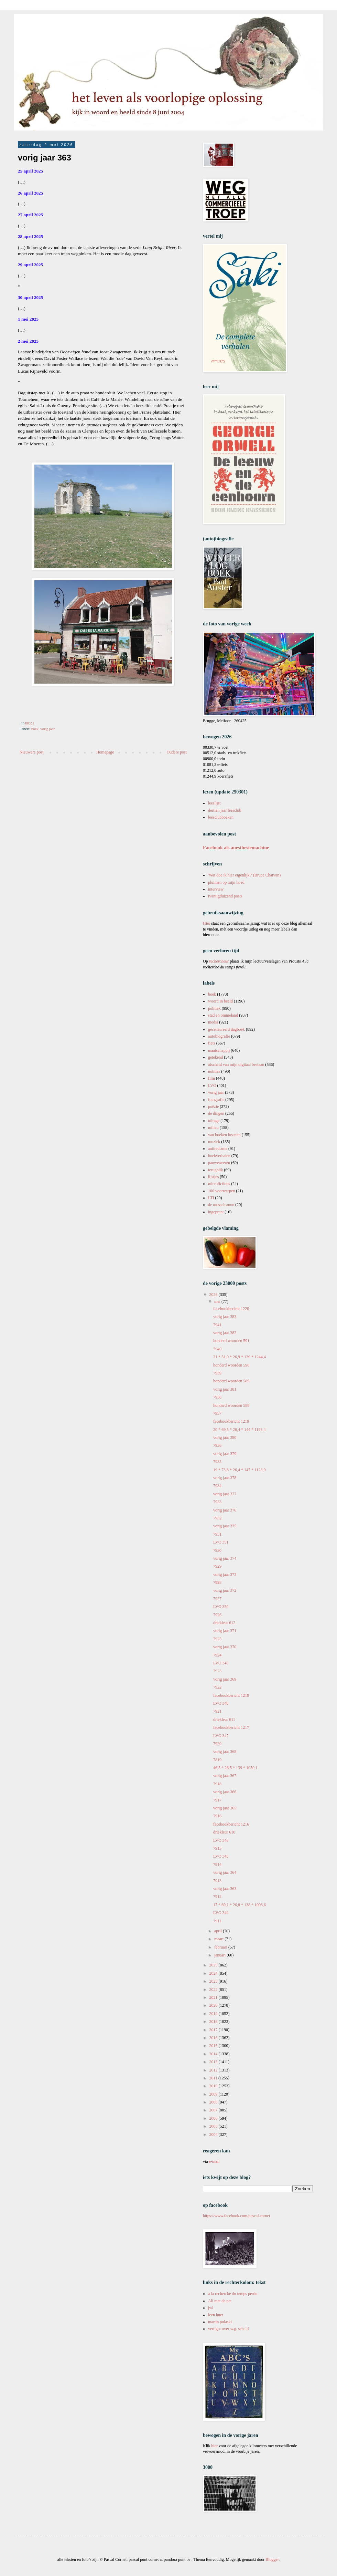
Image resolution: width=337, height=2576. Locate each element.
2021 (214, 1997)
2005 (214, 2126)
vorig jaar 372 (224, 1590)
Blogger (272, 2559)
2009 (214, 2094)
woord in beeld (220, 1001)
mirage (213, 1120)
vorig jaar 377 (224, 1494)
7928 (217, 1582)
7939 (217, 1373)
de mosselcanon (221, 1204)
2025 (214, 1965)
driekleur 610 (224, 1832)
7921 (217, 1711)
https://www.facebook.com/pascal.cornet (236, 2215)
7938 (217, 1397)
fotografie (216, 1099)
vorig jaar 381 (224, 1389)
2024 (214, 1973)
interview (216, 889)
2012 (214, 2070)
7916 (217, 1816)
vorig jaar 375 (224, 1526)
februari (221, 1947)
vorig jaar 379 (224, 1453)
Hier (207, 923)
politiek (214, 1008)
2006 (214, 2118)
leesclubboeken (220, 817)
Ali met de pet (219, 2300)
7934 (217, 1485)
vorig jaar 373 (224, 1574)
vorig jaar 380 (224, 1437)
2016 (214, 2037)
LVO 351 (221, 1542)
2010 (214, 2086)
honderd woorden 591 (231, 1340)
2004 (214, 2134)
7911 (217, 1921)
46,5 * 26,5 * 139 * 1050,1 (235, 1767)
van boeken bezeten (224, 1134)
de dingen (216, 1113)
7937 (217, 1413)
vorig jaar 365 (224, 1808)
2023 (214, 1981)
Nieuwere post (32, 752)
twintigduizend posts (225, 896)
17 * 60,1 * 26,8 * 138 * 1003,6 (239, 1904)
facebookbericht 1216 (231, 1824)
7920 (217, 1743)
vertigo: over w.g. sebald (228, 2328)
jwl (210, 2307)
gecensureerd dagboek (226, 1029)
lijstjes (213, 1176)
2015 (214, 2045)
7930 (217, 1550)
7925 (217, 1639)
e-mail (214, 2161)
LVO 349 (221, 1663)
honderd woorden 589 (231, 1381)
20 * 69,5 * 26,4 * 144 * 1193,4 (239, 1429)
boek (35, 729)
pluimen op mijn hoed (226, 882)
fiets (211, 1043)
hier (214, 2445)
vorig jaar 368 (224, 1751)
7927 (217, 1598)
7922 (217, 1687)
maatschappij (219, 1050)
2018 (214, 2021)
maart (219, 1938)
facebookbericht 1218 (231, 1695)
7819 (217, 1759)
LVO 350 (221, 1606)
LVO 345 (221, 1856)
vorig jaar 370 (224, 1646)
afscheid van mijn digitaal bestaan (236, 1064)
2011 (214, 2078)
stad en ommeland (223, 1015)
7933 (217, 1501)
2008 (214, 2102)
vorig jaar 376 (224, 1510)
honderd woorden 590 (231, 1365)
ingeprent (216, 1211)
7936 (217, 1445)
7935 (217, 1461)
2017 (214, 2029)
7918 (217, 1784)
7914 (217, 1864)
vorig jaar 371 (224, 1630)
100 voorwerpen (221, 1190)
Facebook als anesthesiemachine (236, 847)
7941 (217, 1324)
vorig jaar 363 (224, 1888)
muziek (214, 1141)
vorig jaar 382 (224, 1332)
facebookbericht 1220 (231, 1308)
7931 (217, 1534)
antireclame (217, 1148)
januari (220, 1955)
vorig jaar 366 (224, 1791)
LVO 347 (221, 1735)
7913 (217, 1880)
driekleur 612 (224, 1622)
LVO (212, 1085)
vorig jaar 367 (224, 1775)
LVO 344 (221, 1912)
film (211, 1078)
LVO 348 (221, 1703)
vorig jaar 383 (224, 1316)
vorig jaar (47, 729)
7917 (217, 1800)
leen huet (215, 2315)
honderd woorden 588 (231, 1405)
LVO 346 (221, 1840)
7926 (217, 1614)
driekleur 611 (224, 1719)
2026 (214, 1294)
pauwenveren (219, 1162)
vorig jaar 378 (224, 1477)
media (213, 1022)
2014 (214, 2054)
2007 (214, 2110)
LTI (211, 1197)
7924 (217, 1655)
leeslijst (214, 803)
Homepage (105, 752)
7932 (217, 1518)
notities (214, 1071)
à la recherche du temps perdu (233, 2293)
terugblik (215, 1169)
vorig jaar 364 (224, 1872)
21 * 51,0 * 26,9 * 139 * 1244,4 (239, 1356)
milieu (213, 1127)
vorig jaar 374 (224, 1558)
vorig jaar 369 (224, 1679)
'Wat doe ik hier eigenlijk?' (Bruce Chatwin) (244, 875)
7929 (217, 1566)
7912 (217, 1896)
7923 (217, 1671)
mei (217, 1301)
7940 (217, 1349)
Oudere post (177, 752)
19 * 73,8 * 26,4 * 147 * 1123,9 (239, 1469)
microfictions (219, 1183)
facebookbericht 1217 (231, 1727)
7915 (217, 1848)
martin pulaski (220, 2321)
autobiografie (219, 1036)
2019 (214, 2013)
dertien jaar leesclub (224, 810)
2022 (214, 1989)
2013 (214, 2061)
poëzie (213, 1106)
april (218, 1931)
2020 (214, 2005)
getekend (215, 1057)
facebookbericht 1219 (231, 1421)
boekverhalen (219, 1155)
